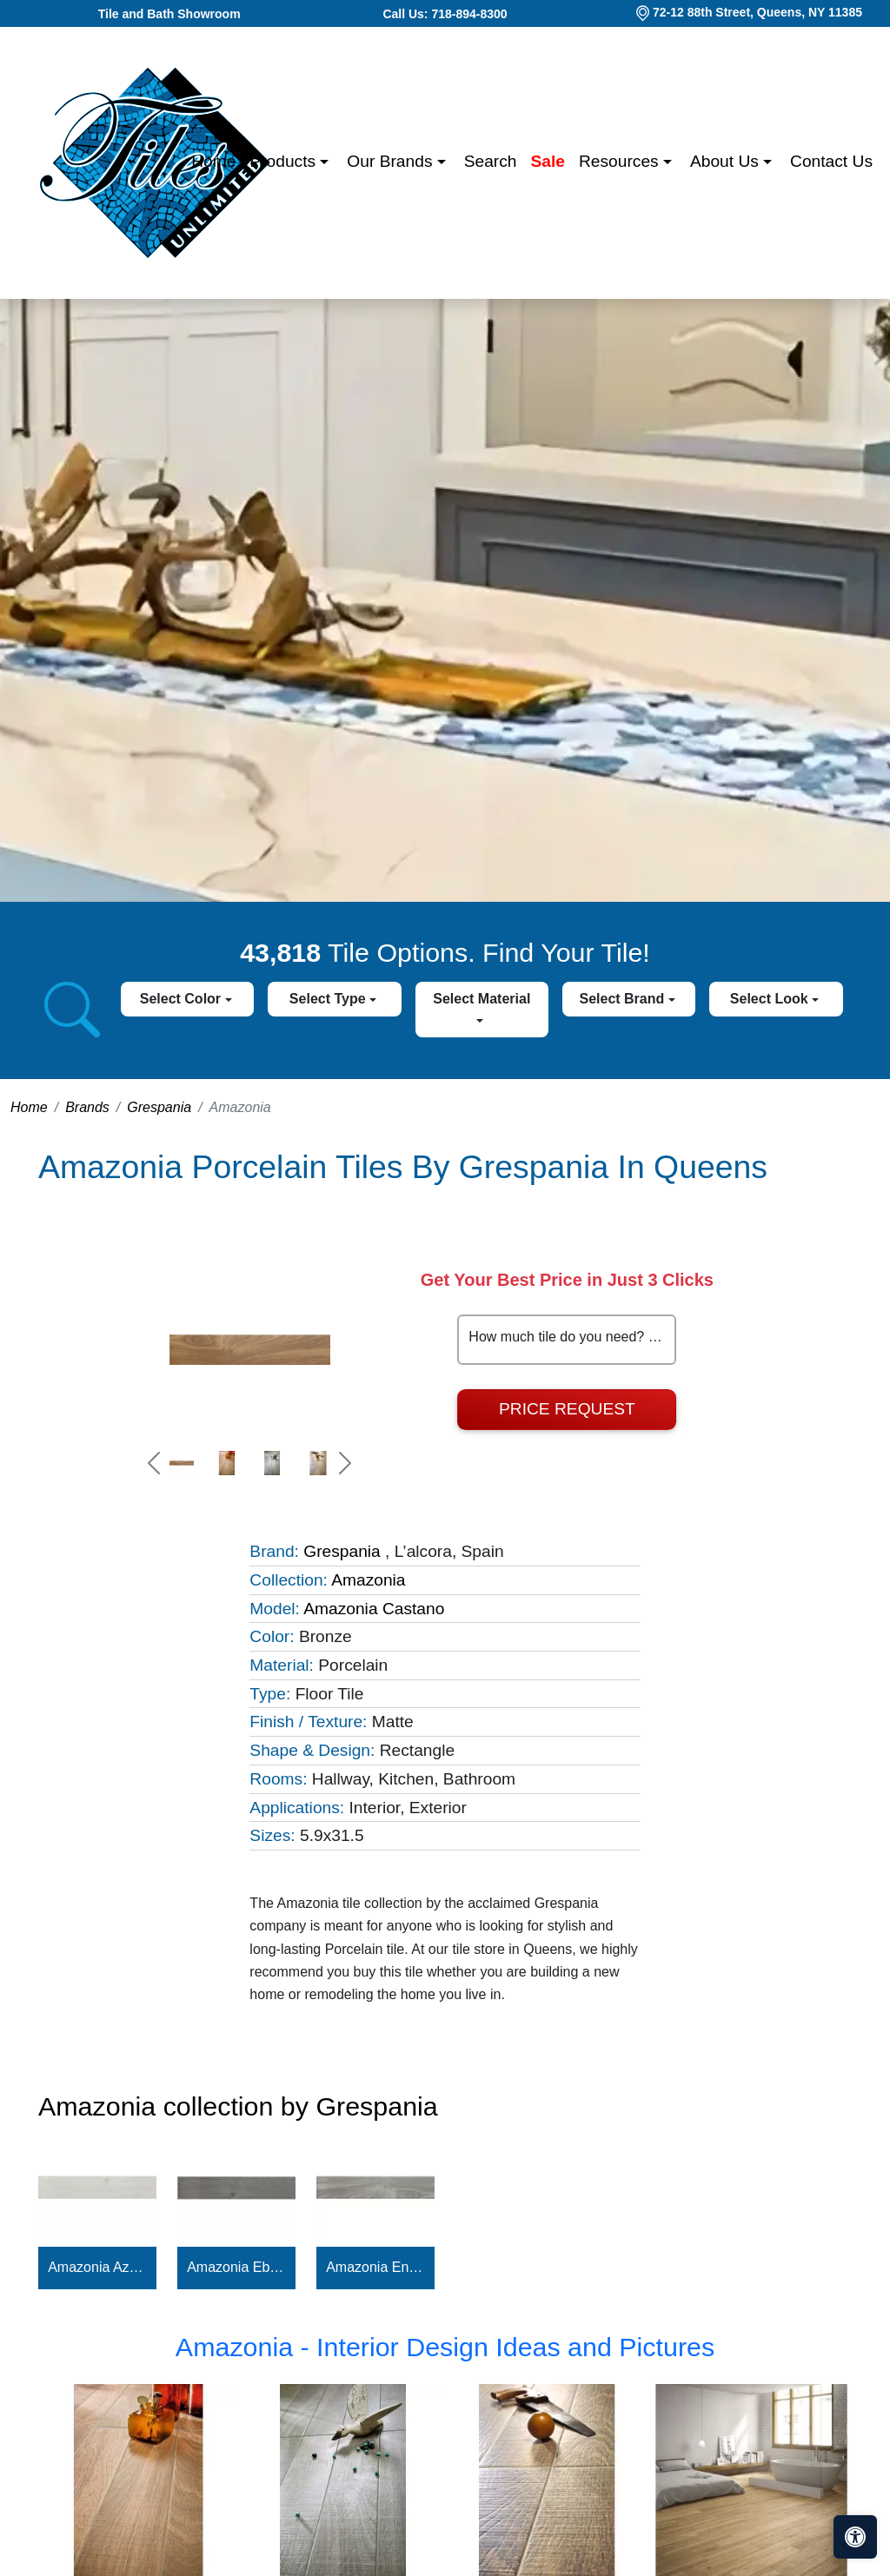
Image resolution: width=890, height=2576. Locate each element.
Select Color (182, 998)
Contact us (831, 161)
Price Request (567, 1409)
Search (490, 161)
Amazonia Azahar (97, 2267)
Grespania (159, 1107)
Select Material (481, 998)
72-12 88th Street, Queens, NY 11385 (757, 12)
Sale (548, 161)
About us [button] (726, 161)
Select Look (771, 998)
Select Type (329, 998)
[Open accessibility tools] (855, 2537)
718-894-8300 (469, 14)
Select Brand (623, 998)
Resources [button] (621, 161)
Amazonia (368, 1580)
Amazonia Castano (373, 1608)
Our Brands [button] (391, 161)
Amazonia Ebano (236, 2267)
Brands (87, 1107)
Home (213, 161)
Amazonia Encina (375, 2267)
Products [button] (284, 161)
